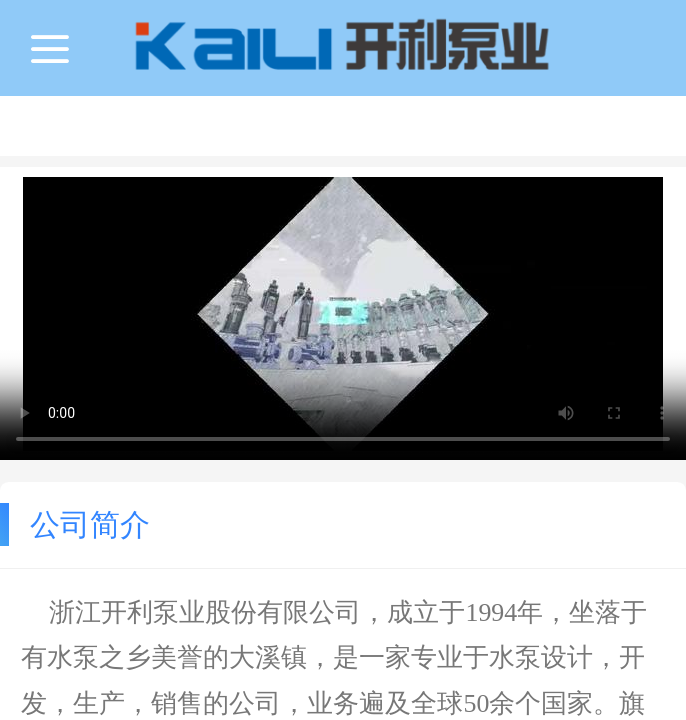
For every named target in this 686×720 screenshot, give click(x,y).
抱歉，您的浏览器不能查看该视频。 (343, 314)
